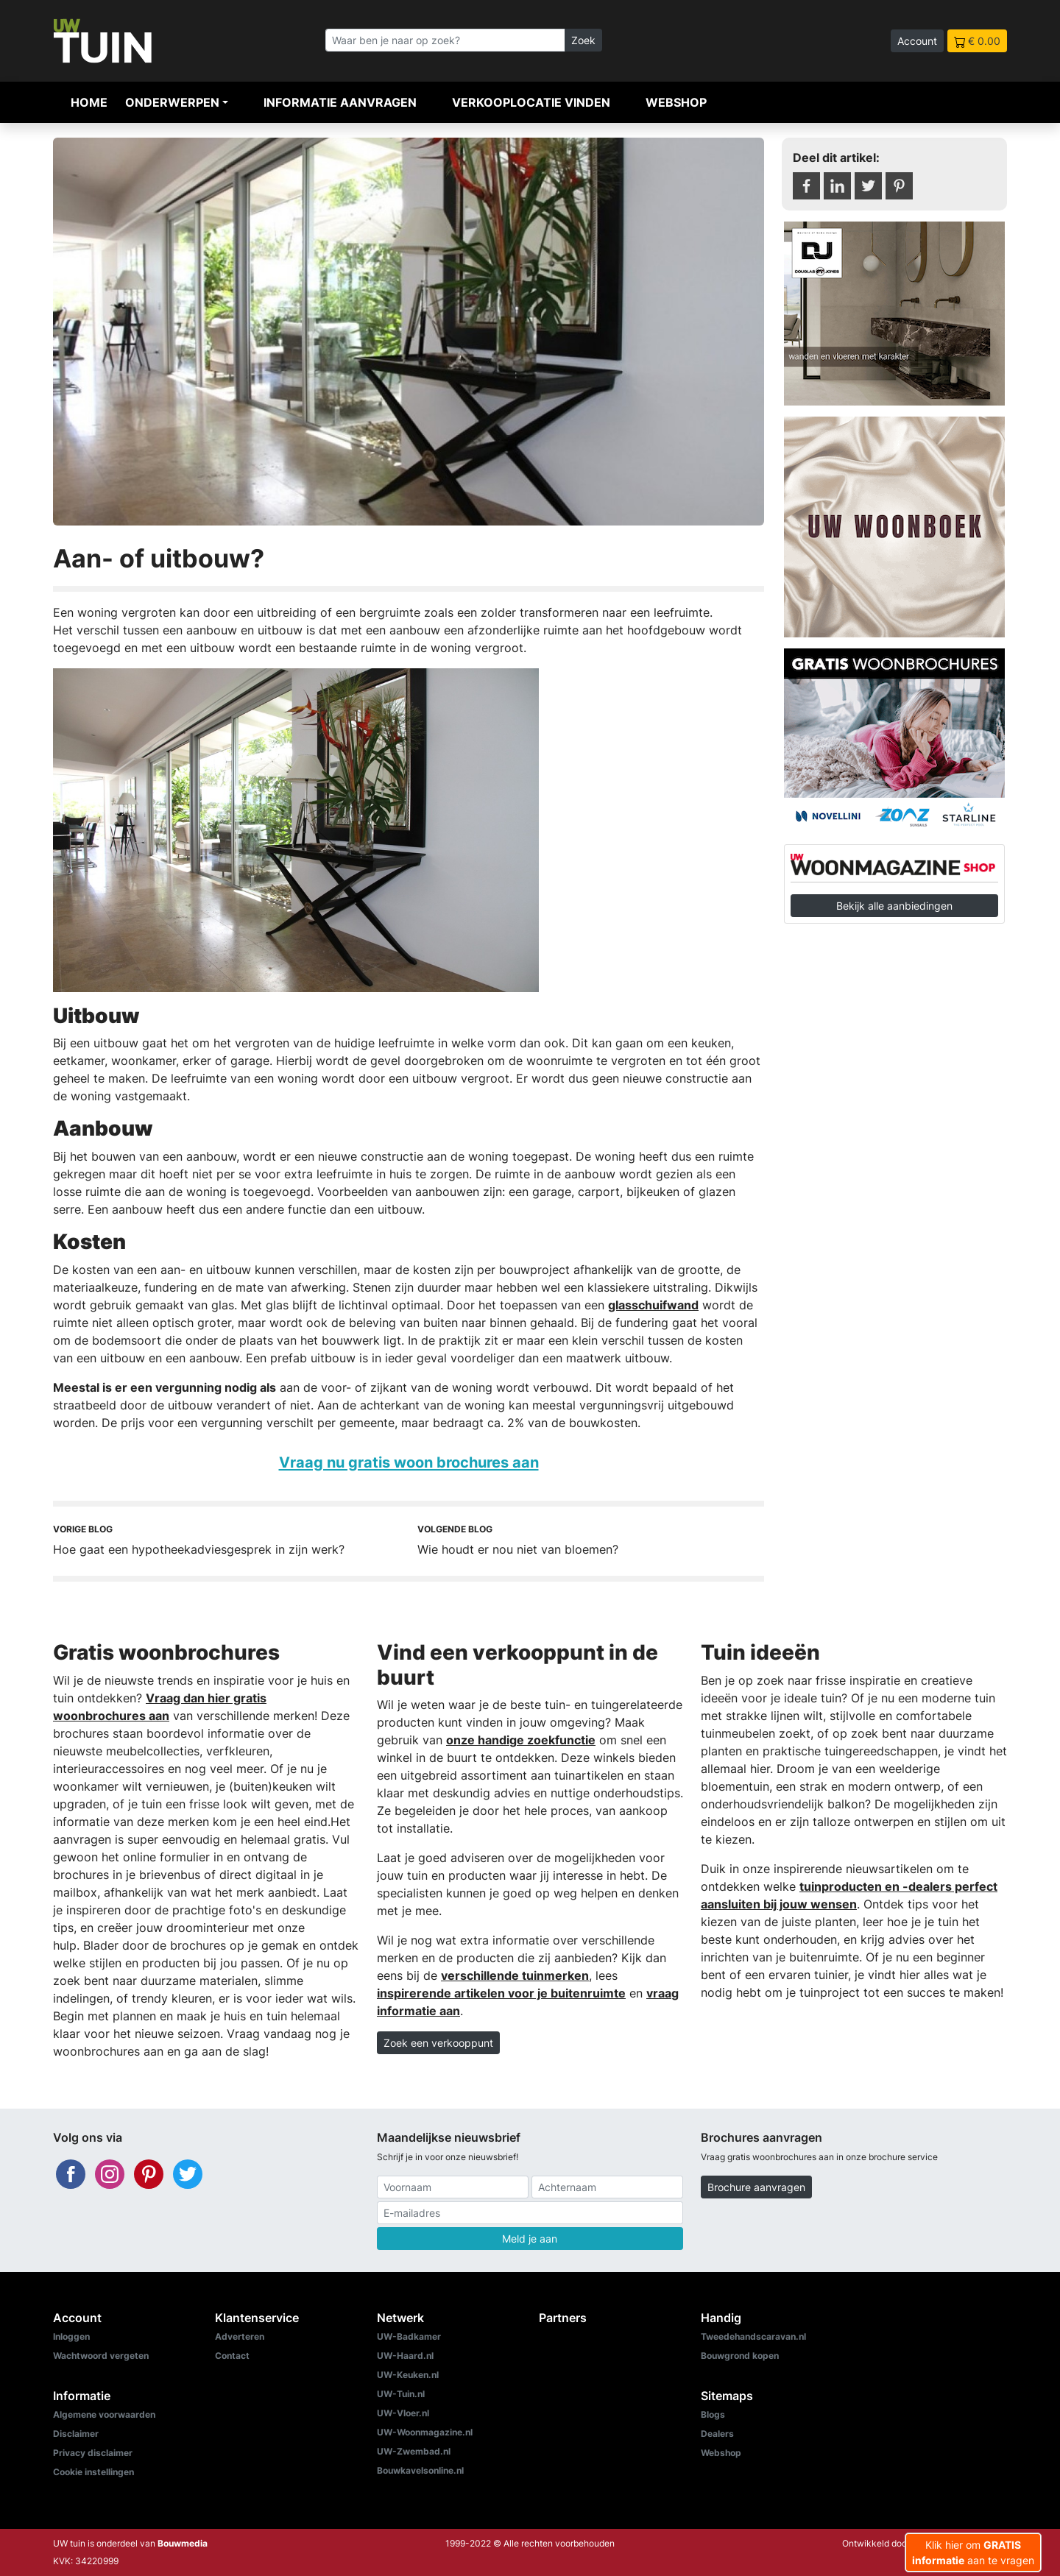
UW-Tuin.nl (401, 2393)
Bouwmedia (183, 2543)
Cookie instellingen (93, 2471)
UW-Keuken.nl (408, 2374)
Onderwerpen (172, 102)
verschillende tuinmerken (515, 1975)
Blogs (713, 2414)
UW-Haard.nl (405, 2355)
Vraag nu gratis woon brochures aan (409, 1462)
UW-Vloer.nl (403, 2412)
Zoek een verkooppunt (438, 2043)
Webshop (676, 102)
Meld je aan (529, 2238)
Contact (232, 2355)
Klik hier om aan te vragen (973, 2552)
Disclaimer (76, 2433)
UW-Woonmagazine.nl (425, 2432)
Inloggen (71, 2336)
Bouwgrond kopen (740, 2355)
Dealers (717, 2433)
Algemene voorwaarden (104, 2414)
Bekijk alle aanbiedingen (894, 905)
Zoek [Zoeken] (583, 40)
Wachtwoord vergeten (101, 2355)
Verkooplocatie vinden (531, 102)
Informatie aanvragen (340, 102)
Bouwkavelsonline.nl (420, 2470)
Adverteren (239, 2336)
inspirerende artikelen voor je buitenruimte (501, 1993)
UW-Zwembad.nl (414, 2451)
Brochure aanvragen (756, 2187)
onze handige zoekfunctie (521, 1740)
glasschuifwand (653, 1305)
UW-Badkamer (409, 2336)
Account (917, 41)
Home (89, 102)
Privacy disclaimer (92, 2452)
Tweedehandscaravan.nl (753, 2336)
